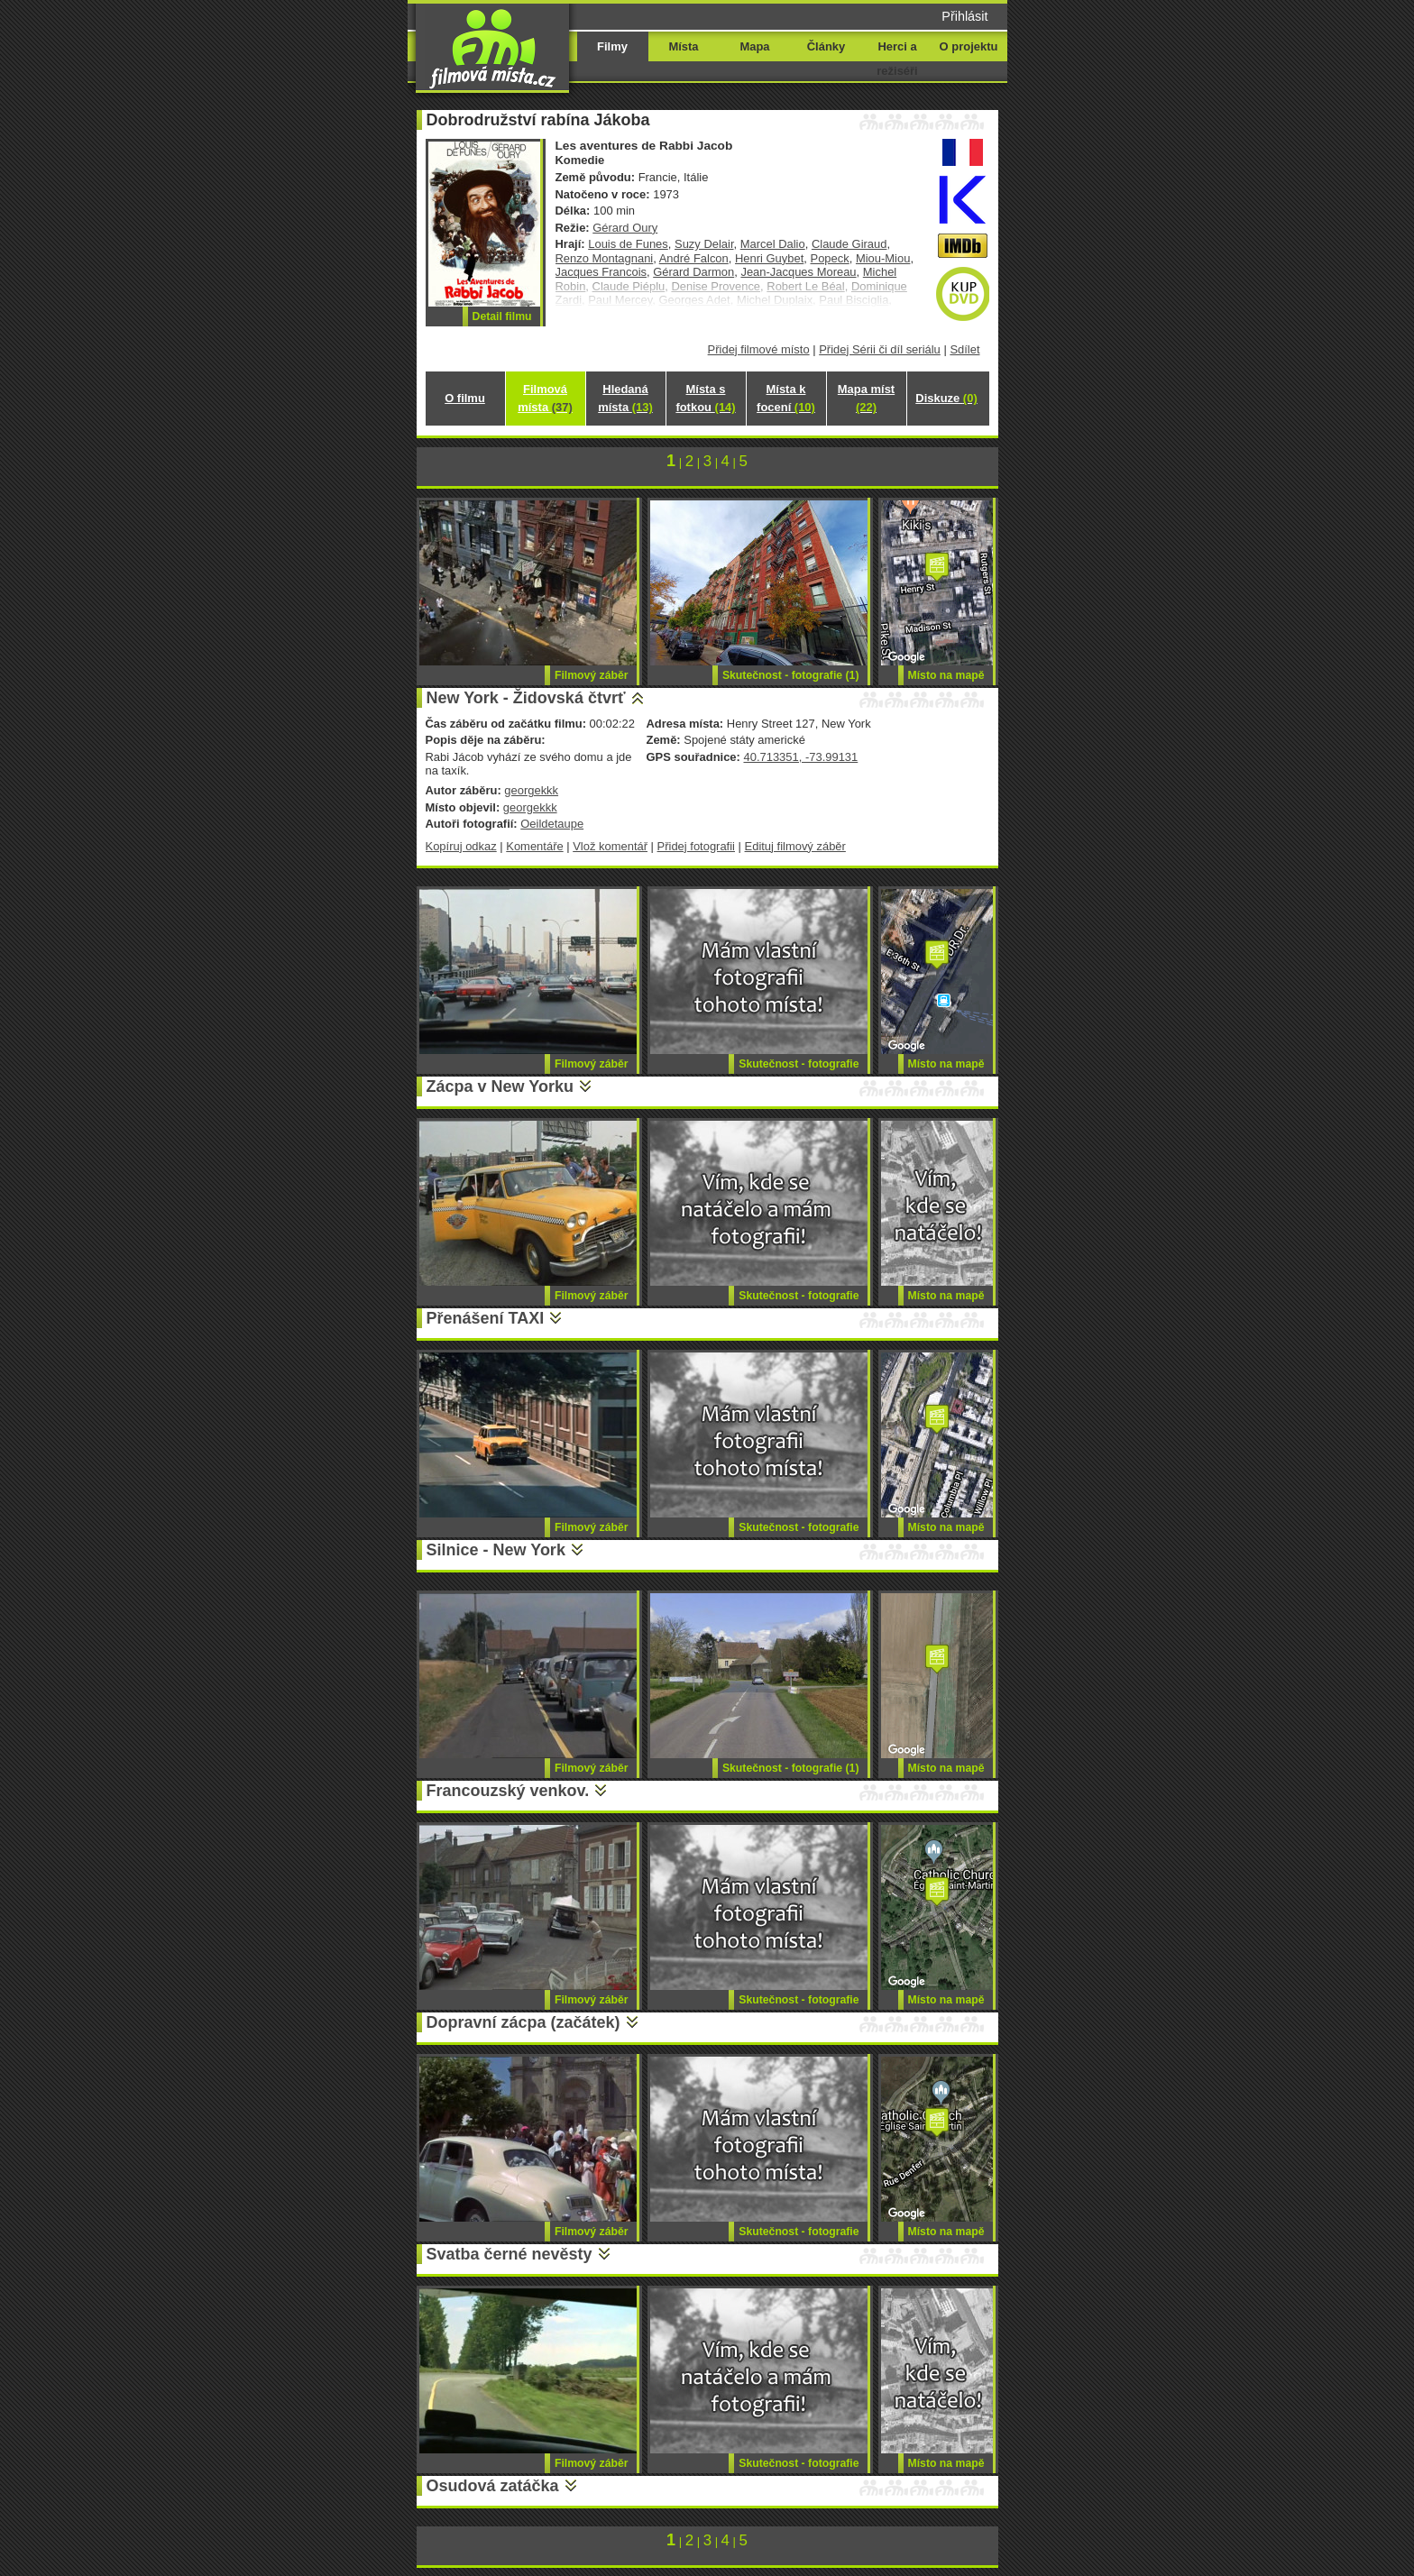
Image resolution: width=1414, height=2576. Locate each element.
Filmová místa (545, 398)
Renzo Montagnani (605, 258)
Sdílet (964, 349)
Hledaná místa (625, 398)
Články (826, 46)
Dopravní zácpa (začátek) (523, 2022)
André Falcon (694, 258)
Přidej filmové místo (759, 349)
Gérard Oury (624, 227)
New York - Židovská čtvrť (526, 698)
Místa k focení (786, 398)
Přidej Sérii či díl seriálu (880, 349)
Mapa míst (866, 398)
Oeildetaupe (551, 823)
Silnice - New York (496, 1550)
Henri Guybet (769, 258)
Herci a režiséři (897, 59)
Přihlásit (964, 16)
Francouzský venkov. (508, 1791)
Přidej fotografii (696, 846)
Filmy (612, 46)
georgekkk (531, 790)
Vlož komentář (610, 846)
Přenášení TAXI (486, 1318)
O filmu (465, 398)
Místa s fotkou (705, 398)
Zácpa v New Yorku (500, 1086)
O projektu (969, 46)
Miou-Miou (883, 258)
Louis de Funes (628, 244)
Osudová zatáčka (493, 2486)
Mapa (754, 46)
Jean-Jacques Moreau (798, 272)
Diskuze (946, 398)
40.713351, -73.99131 (800, 757)
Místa (683, 46)
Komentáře (534, 846)
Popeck (830, 258)
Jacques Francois (601, 272)
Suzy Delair (704, 244)
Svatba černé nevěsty (509, 2254)
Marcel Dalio (772, 244)
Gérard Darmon (693, 272)
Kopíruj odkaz (461, 846)
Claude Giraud (849, 244)
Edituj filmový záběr (795, 846)
